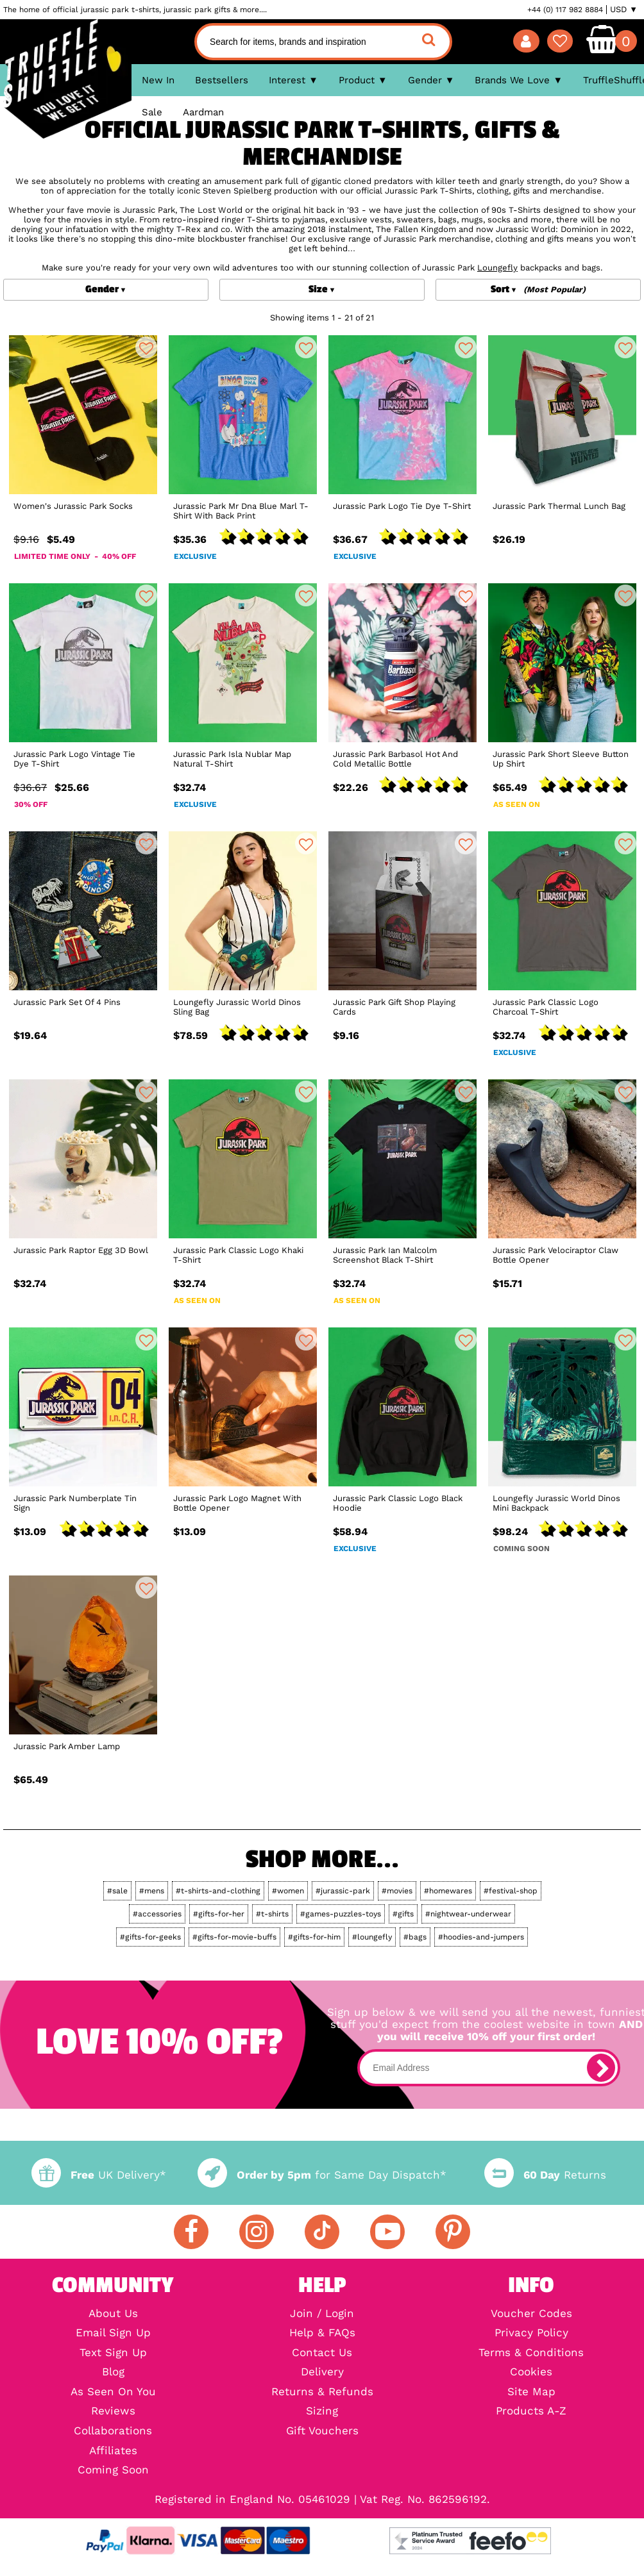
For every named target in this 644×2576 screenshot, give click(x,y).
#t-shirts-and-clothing (218, 1890)
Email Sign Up (113, 2333)
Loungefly (497, 267)
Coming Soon (113, 2470)
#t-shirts (272, 1913)
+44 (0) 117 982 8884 (565, 9)
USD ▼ (624, 9)
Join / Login (322, 2314)
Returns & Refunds (322, 2392)
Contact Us (322, 2353)
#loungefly (372, 1936)
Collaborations (113, 2431)
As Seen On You (113, 2392)
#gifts (403, 1913)
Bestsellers (221, 80)
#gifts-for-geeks (150, 1936)
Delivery (322, 2372)
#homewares (448, 1890)
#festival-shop (511, 1890)
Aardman (203, 112)
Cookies (531, 2372)
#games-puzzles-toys (340, 1913)
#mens (151, 1890)
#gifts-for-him (314, 1936)
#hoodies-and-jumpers (481, 1936)
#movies (397, 1890)
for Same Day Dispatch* (322, 2175)
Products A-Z (531, 2411)
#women (288, 1890)
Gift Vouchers (322, 2431)
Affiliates (113, 2451)
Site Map (531, 2392)
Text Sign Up (113, 2353)
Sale (152, 112)
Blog (113, 2372)
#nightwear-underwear (468, 1913)
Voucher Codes (531, 2314)
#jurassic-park (343, 1890)
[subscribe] (601, 2068)
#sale (117, 1890)
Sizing (322, 2411)
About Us (113, 2314)
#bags (415, 1936)
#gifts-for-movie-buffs (234, 1936)
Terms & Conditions (531, 2353)
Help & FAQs (322, 2333)
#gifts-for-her (218, 1913)
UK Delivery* (98, 2175)
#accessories (157, 1913)
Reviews (113, 2411)
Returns (545, 2175)
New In (158, 80)
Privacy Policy (531, 2333)
